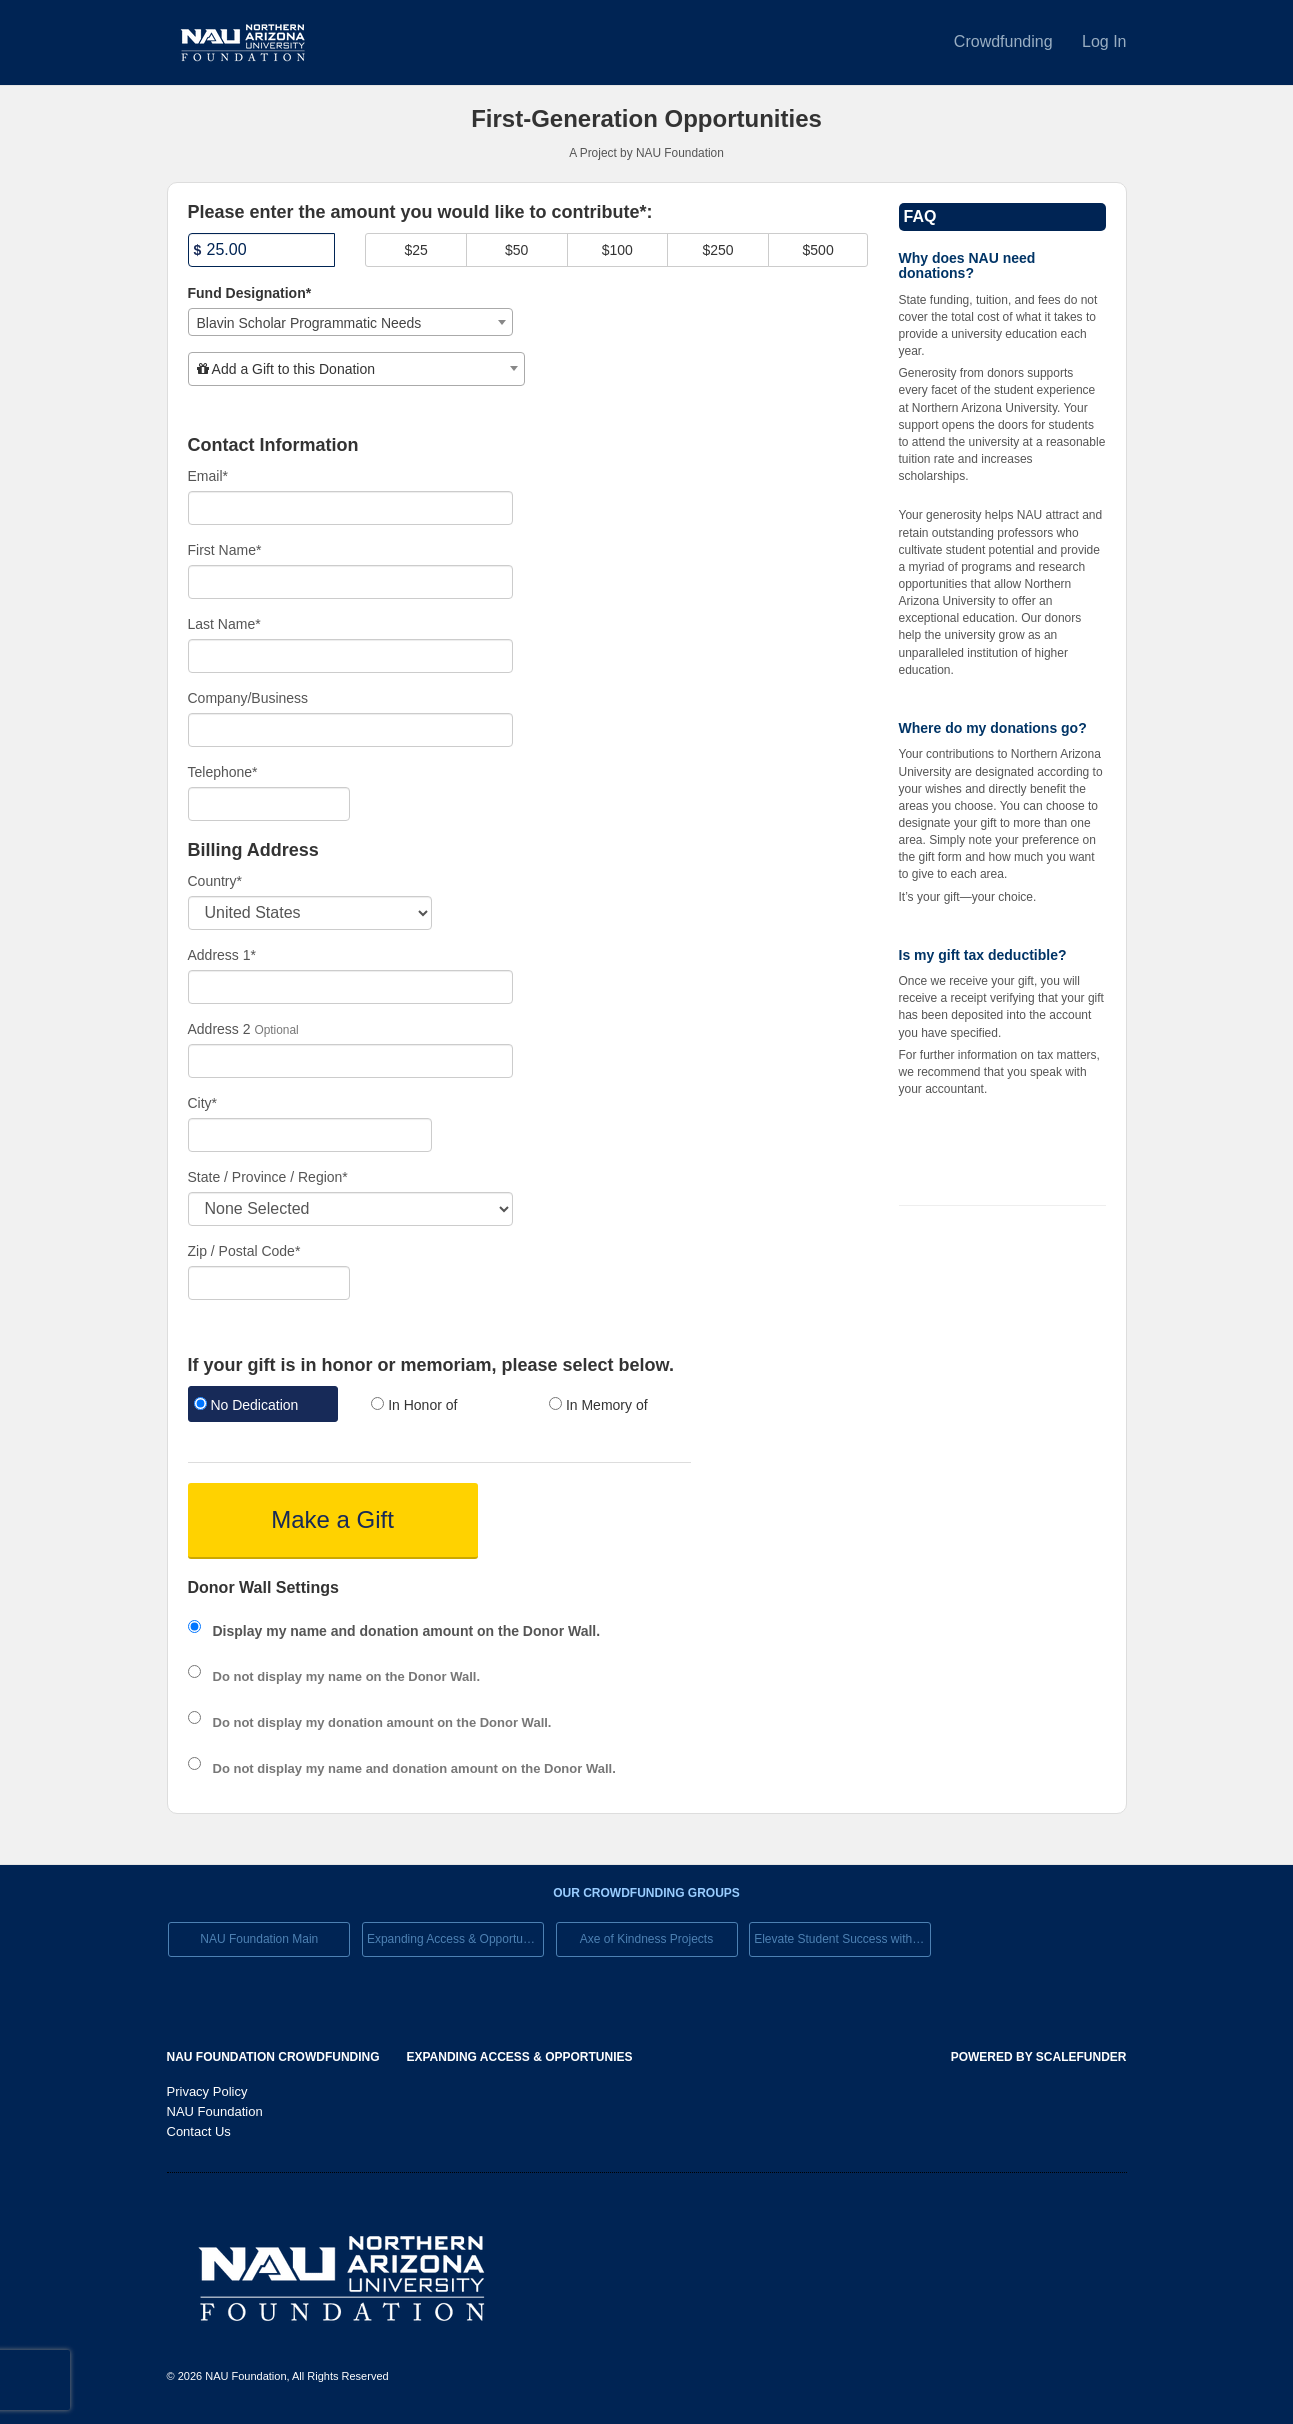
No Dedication (246, 1405)
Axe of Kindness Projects (646, 1939)
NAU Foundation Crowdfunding (273, 2057)
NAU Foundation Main (259, 1939)
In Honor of (414, 1405)
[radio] (262, 1406)
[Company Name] (351, 730)
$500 (818, 250)
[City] (310, 1135)
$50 (516, 250)
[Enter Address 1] (351, 987)
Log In (1104, 41)
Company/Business (248, 698)
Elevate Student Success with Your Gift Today (842, 1939)
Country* (215, 881)
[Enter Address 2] (351, 1061)
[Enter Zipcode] (269, 1283)
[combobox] (351, 322)
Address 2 (219, 1029)
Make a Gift (332, 1519)
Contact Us (199, 2131)
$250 (717, 250)
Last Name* (224, 624)
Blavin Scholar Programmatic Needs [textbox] (309, 323)
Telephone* (223, 772)
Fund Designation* (250, 293)
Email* (208, 476)
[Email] (351, 508)
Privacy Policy (207, 2091)
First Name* (225, 550)
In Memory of (598, 1405)
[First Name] (351, 582)
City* (203, 1103)
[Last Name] (351, 656)
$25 (415, 250)
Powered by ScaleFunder (1039, 2057)
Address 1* (222, 955)
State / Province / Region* (268, 1177)
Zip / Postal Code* (244, 1251)
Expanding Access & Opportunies (455, 1939)
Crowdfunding (1005, 41)
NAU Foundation (215, 2111)
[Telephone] (269, 804)
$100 (617, 250)
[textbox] (356, 369)
